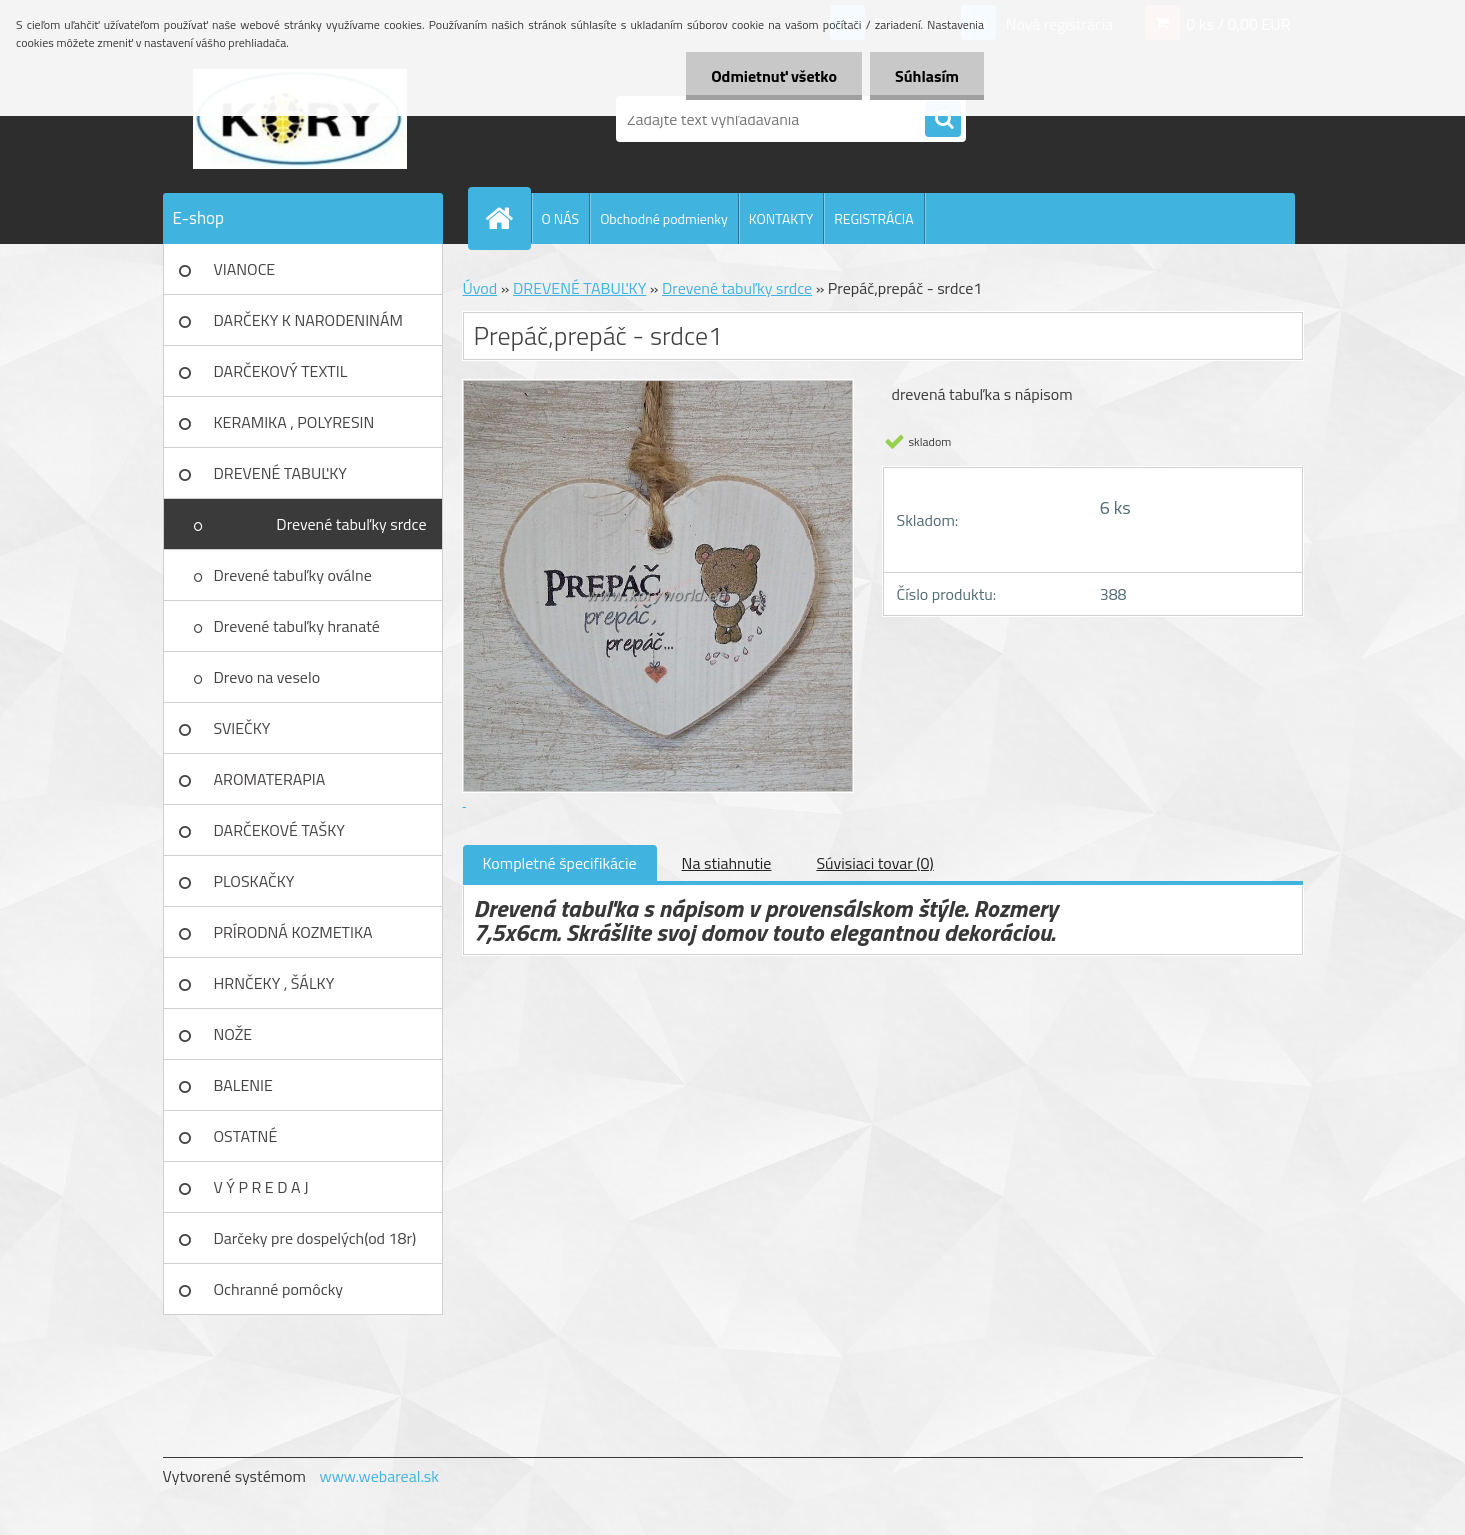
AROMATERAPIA (270, 779)
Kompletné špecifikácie (560, 863)
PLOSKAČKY (254, 881)
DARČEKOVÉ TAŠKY (279, 830)
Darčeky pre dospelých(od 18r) (315, 1238)
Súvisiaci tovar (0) (874, 863)
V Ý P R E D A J (261, 1187)
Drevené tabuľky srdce (351, 524)
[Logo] (300, 119)
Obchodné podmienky (664, 218)
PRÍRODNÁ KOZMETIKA (293, 932)
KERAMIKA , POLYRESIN (294, 422)
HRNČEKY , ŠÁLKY (274, 983)
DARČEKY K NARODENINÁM (308, 320)
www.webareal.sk (379, 1476)
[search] (943, 120)
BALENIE (243, 1085)
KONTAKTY (781, 218)
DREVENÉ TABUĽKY (280, 473)
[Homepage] (508, 218)
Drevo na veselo (267, 677)
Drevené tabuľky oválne (293, 575)
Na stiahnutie (727, 863)
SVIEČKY (242, 728)
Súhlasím (927, 76)
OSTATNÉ (246, 1136)
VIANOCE (245, 269)
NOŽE (233, 1034)
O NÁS (561, 218)
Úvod (480, 288)
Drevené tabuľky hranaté (297, 626)
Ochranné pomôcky (279, 1289)
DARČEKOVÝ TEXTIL (281, 371)
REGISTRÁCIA (873, 218)
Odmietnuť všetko (774, 76)
